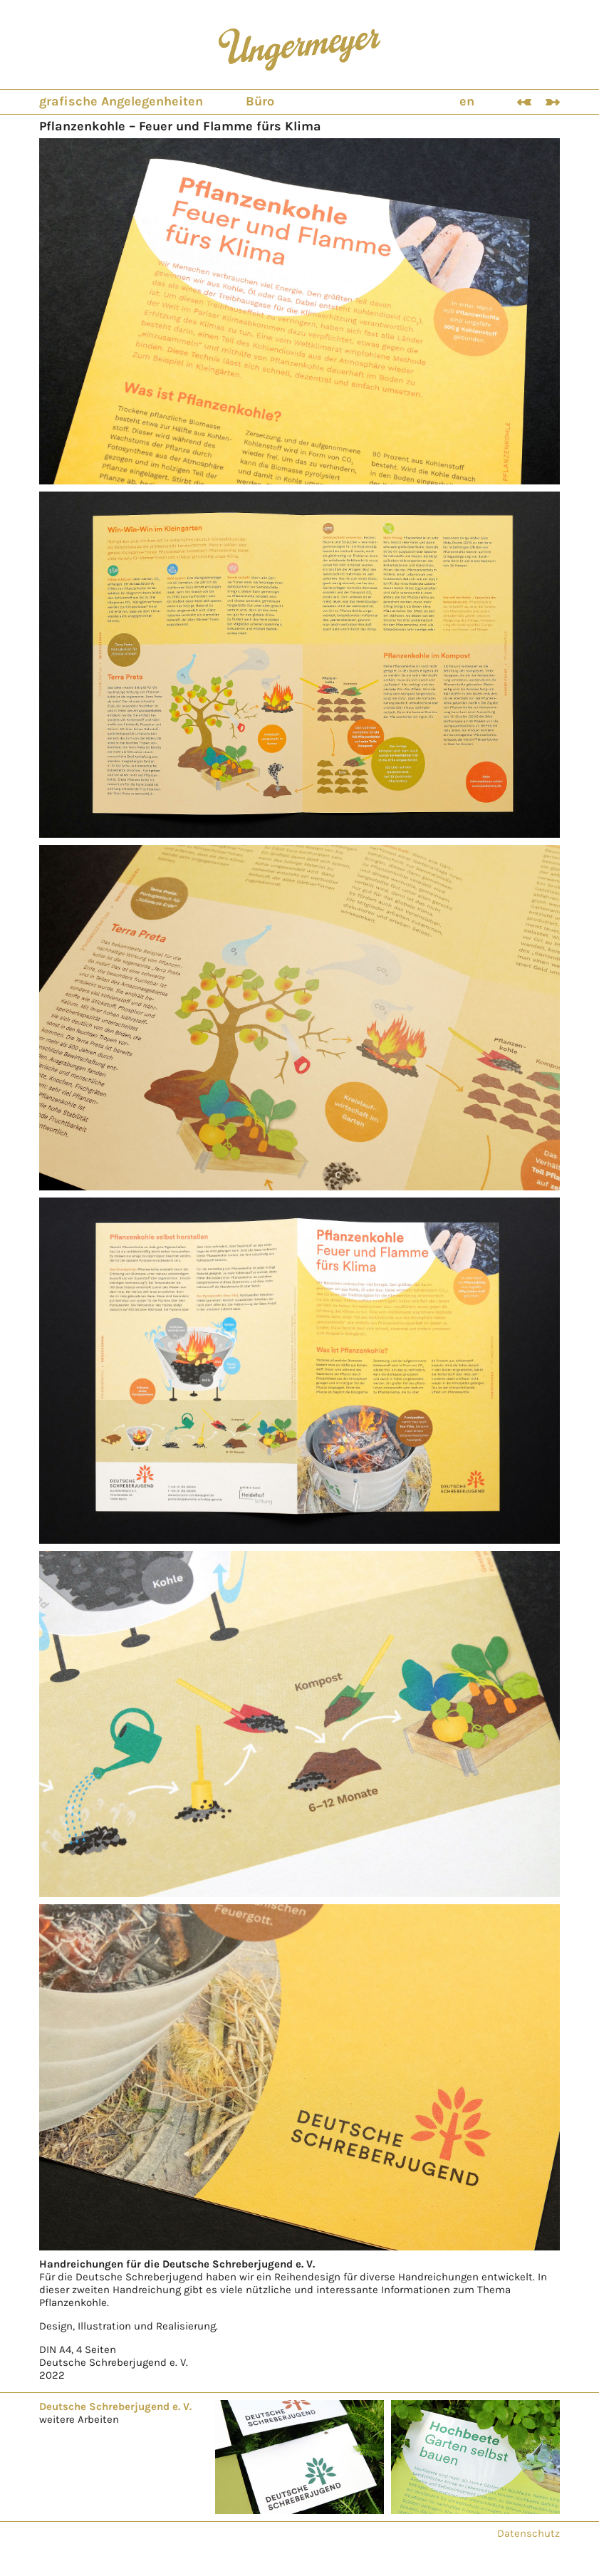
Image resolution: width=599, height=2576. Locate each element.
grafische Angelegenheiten (121, 101)
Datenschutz (528, 2533)
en (466, 101)
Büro (260, 101)
